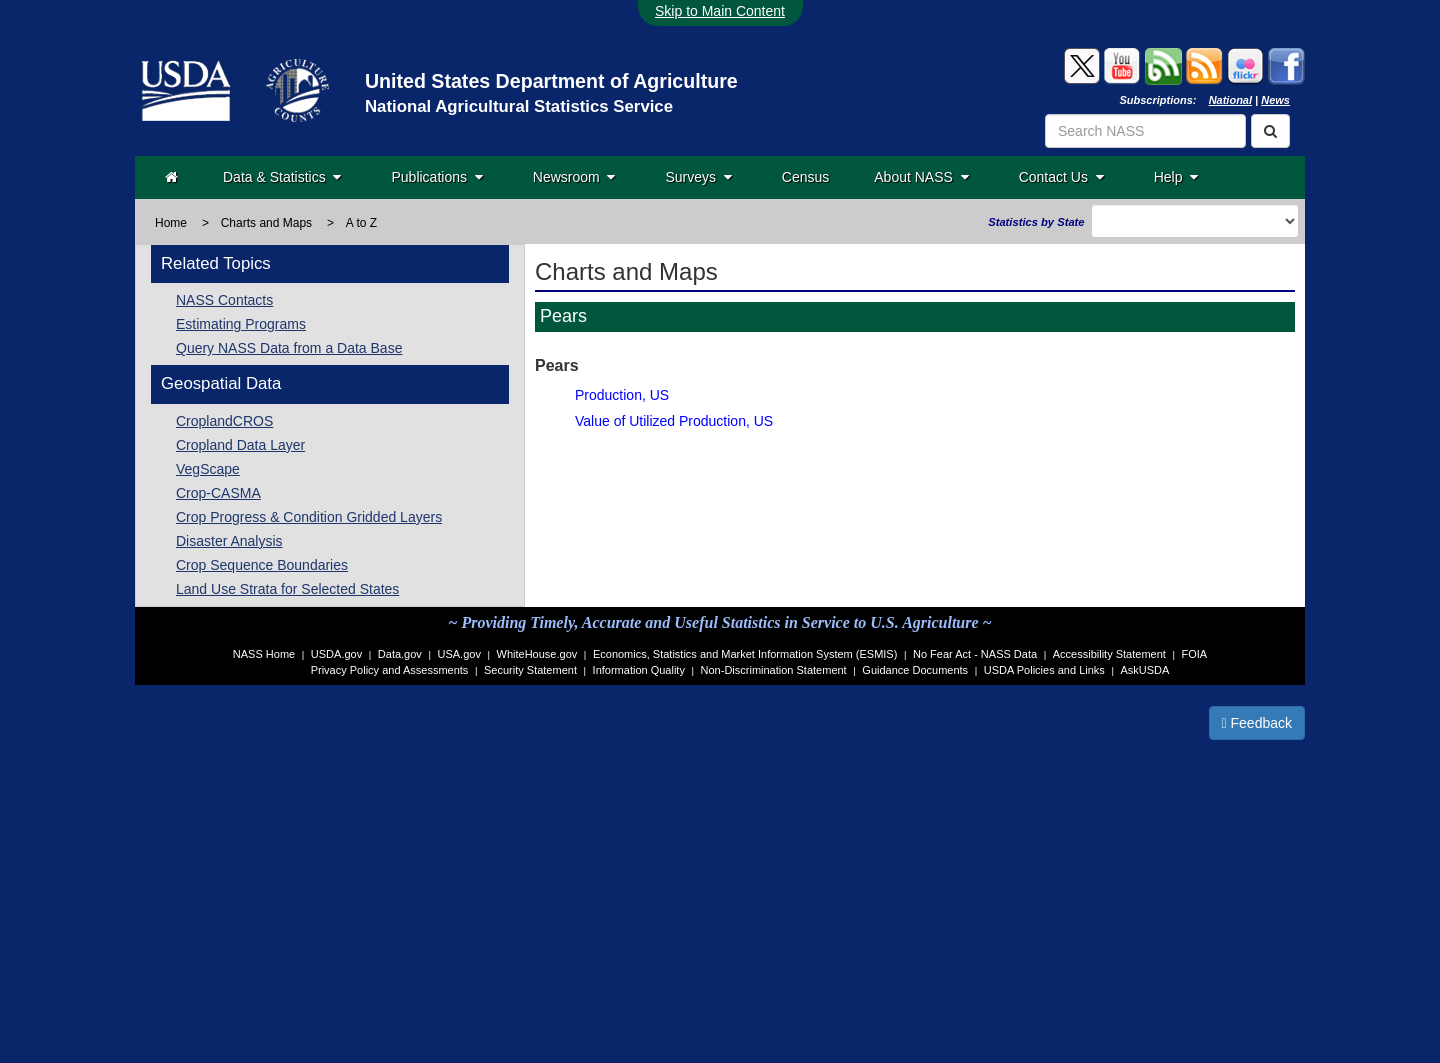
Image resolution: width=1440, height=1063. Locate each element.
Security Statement (530, 670)
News (1275, 100)
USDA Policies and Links (1044, 670)
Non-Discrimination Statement (774, 670)
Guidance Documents (915, 670)
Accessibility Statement (1109, 654)
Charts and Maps (266, 223)
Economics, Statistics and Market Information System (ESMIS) (745, 654)
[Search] (1270, 131)
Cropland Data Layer (240, 445)
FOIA (1195, 654)
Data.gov (400, 654)
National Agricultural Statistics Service (519, 106)
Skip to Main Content (720, 11)
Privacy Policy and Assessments (390, 670)
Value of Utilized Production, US (674, 421)
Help (1176, 177)
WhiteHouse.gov (537, 654)
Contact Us (1061, 177)
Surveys (698, 177)
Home (171, 223)
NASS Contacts (224, 300)
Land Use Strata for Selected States (287, 589)
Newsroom (574, 177)
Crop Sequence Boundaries (262, 565)
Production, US (622, 395)
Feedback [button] (1257, 723)
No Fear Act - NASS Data (975, 654)
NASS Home (264, 654)
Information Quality (639, 670)
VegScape (208, 469)
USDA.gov (336, 654)
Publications (436, 177)
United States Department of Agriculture (551, 81)
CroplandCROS (224, 421)
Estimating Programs (241, 324)
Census (805, 177)
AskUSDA (1144, 670)
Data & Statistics (282, 177)
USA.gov (459, 654)
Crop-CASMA (218, 493)
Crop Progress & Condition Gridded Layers (309, 517)
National (1230, 100)
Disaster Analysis (229, 541)
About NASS (921, 177)
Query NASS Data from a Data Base (289, 348)
